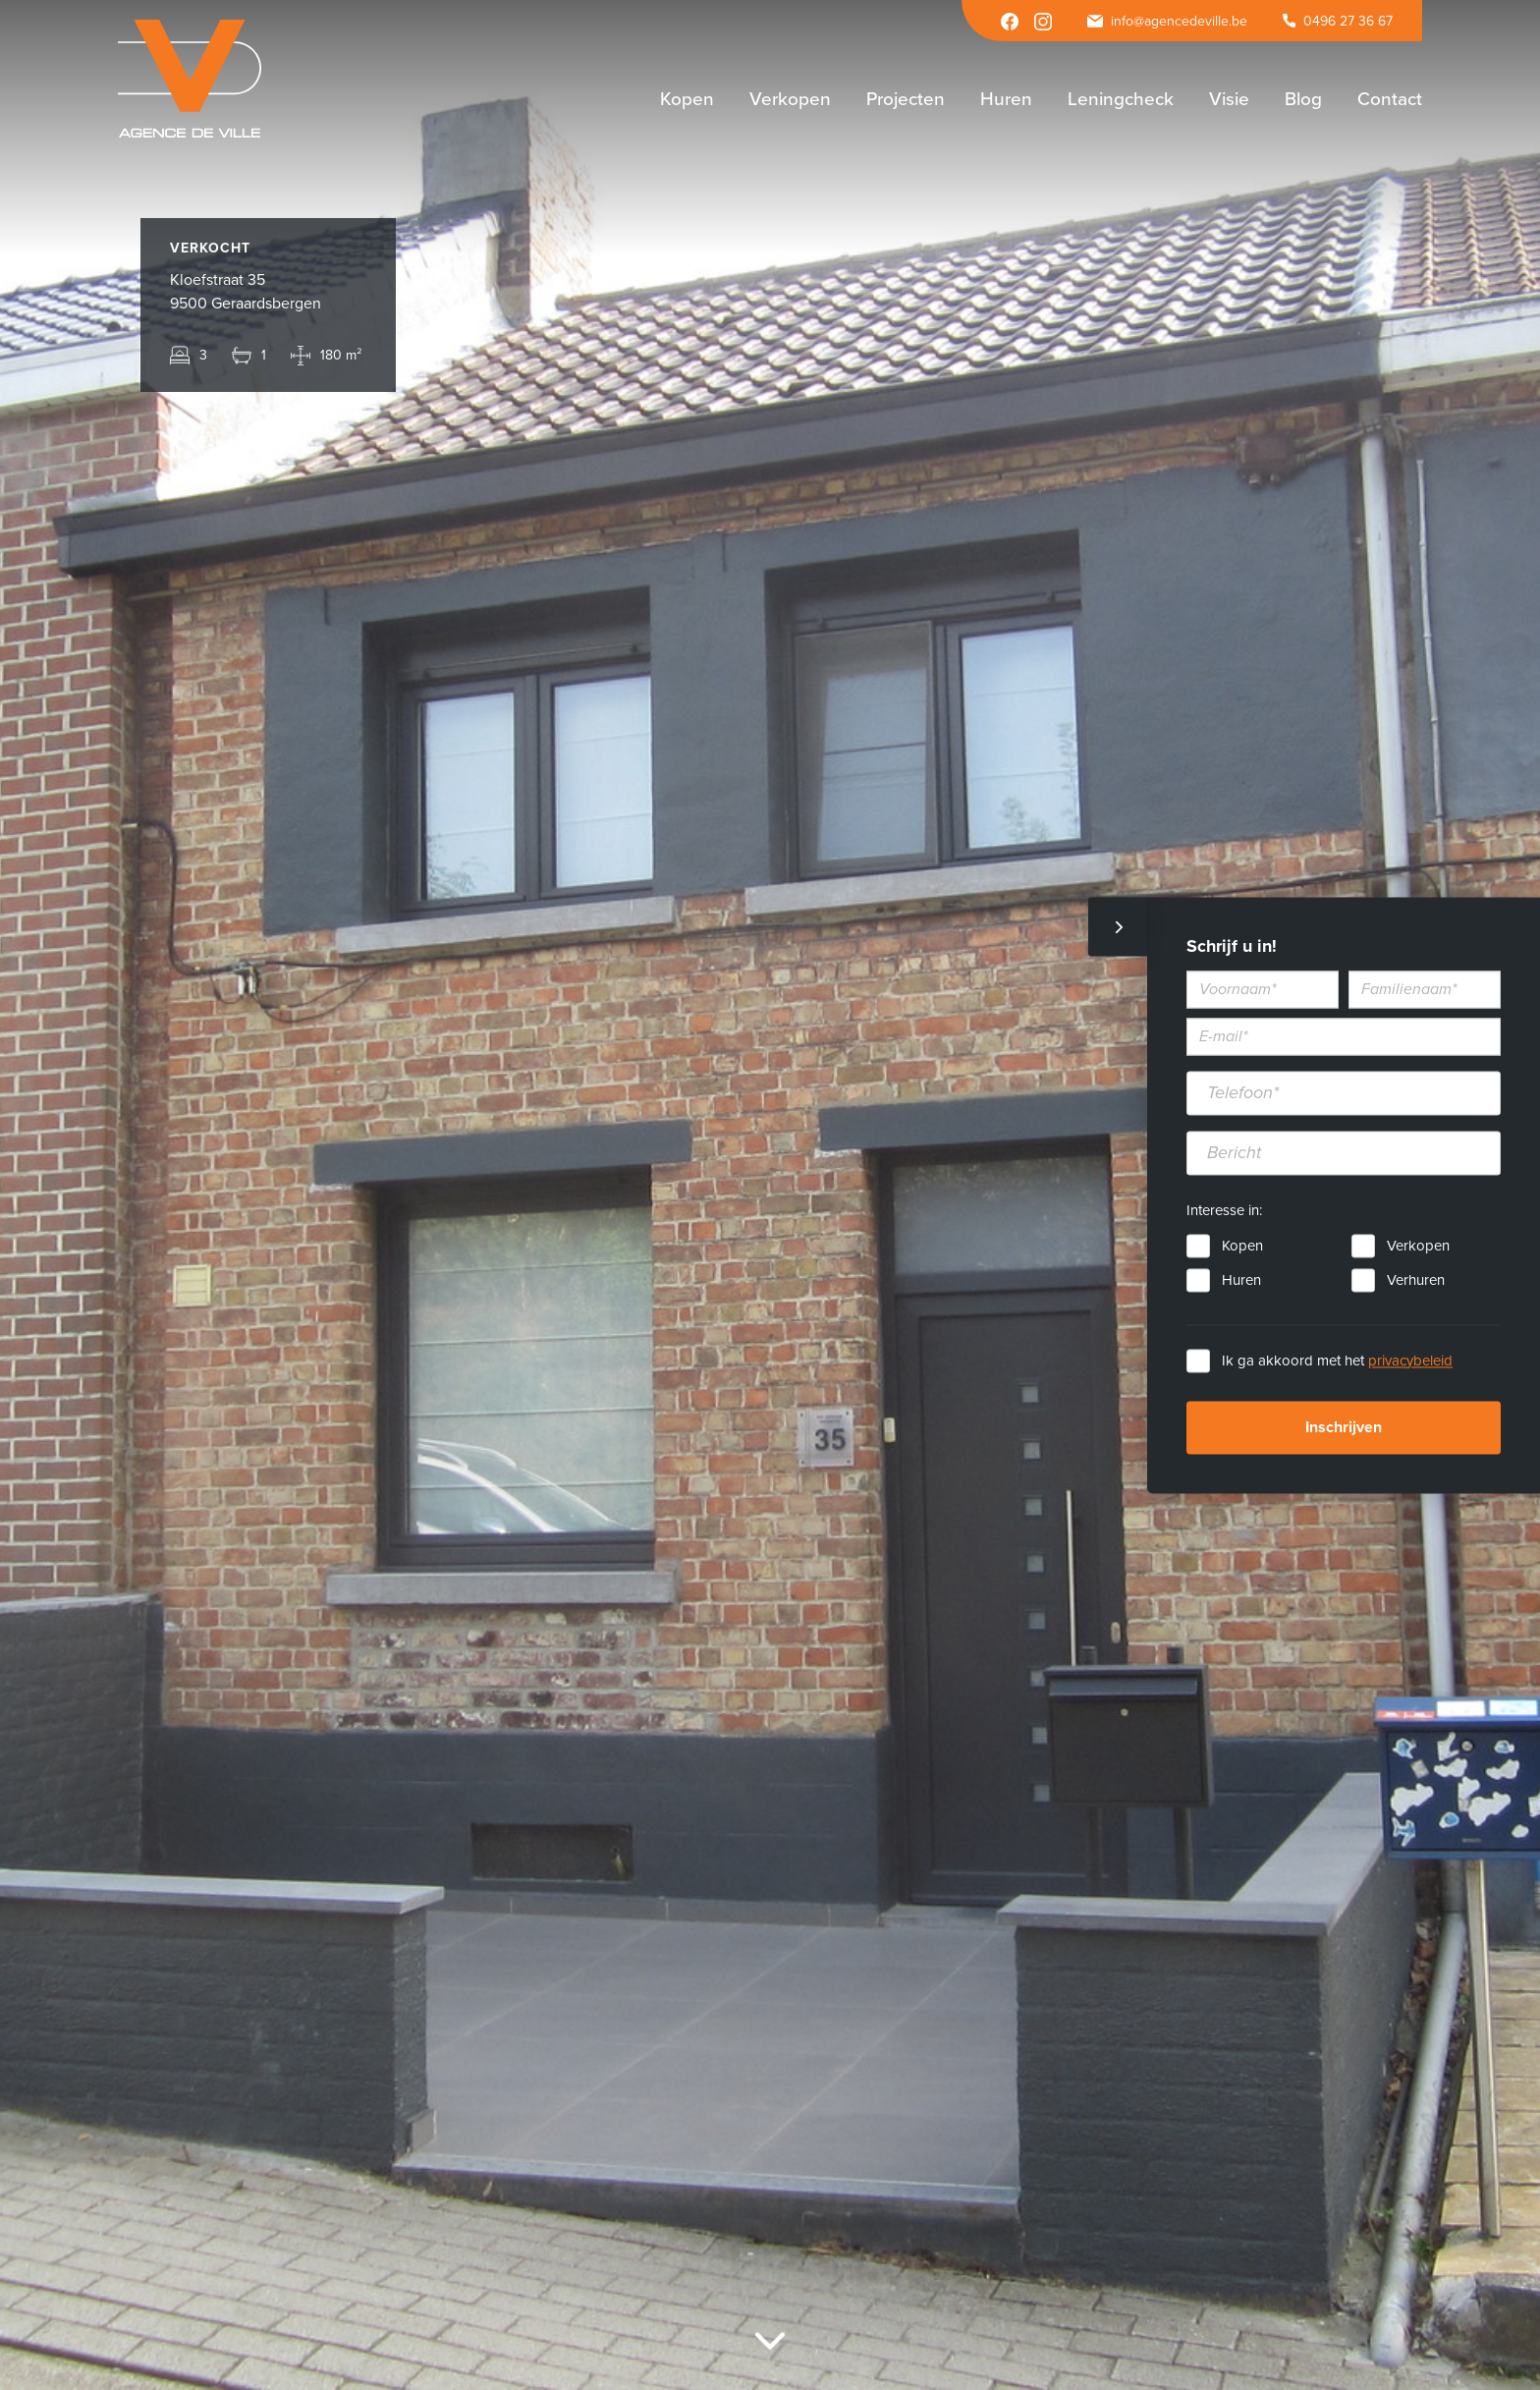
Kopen (1242, 1245)
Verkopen (1418, 1245)
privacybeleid (1410, 1360)
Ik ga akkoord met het (1337, 1360)
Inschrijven (1343, 1427)
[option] (770, 1195)
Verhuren (1416, 1280)
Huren (1241, 1280)
